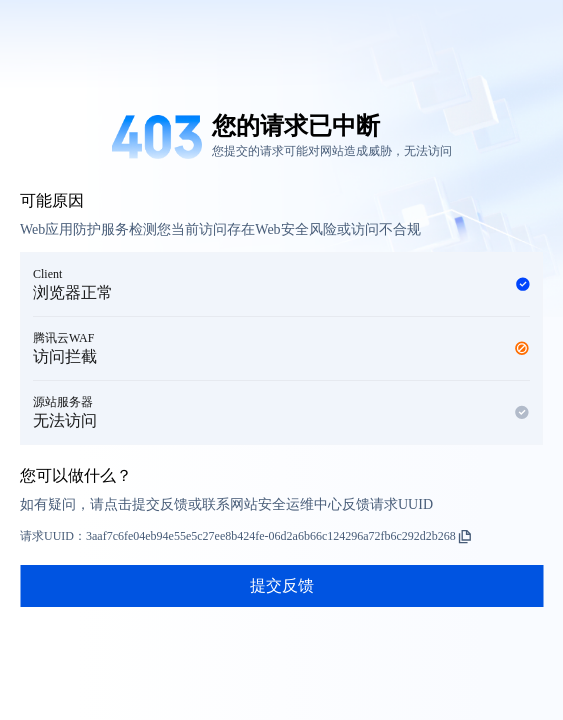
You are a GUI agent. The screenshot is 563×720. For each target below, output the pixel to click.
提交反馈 (282, 585)
